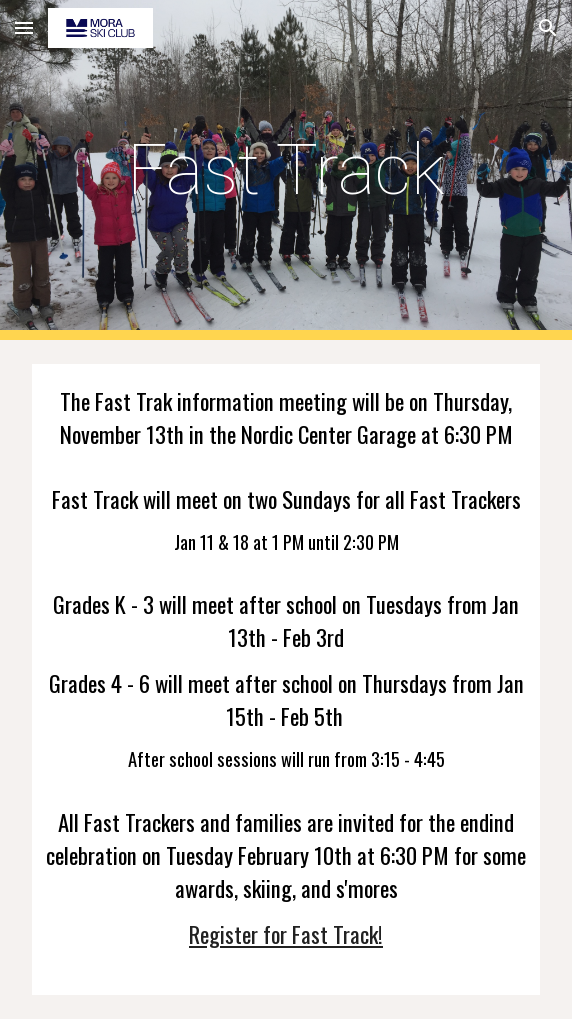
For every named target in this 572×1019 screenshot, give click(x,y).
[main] (285, 170)
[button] (24, 27)
